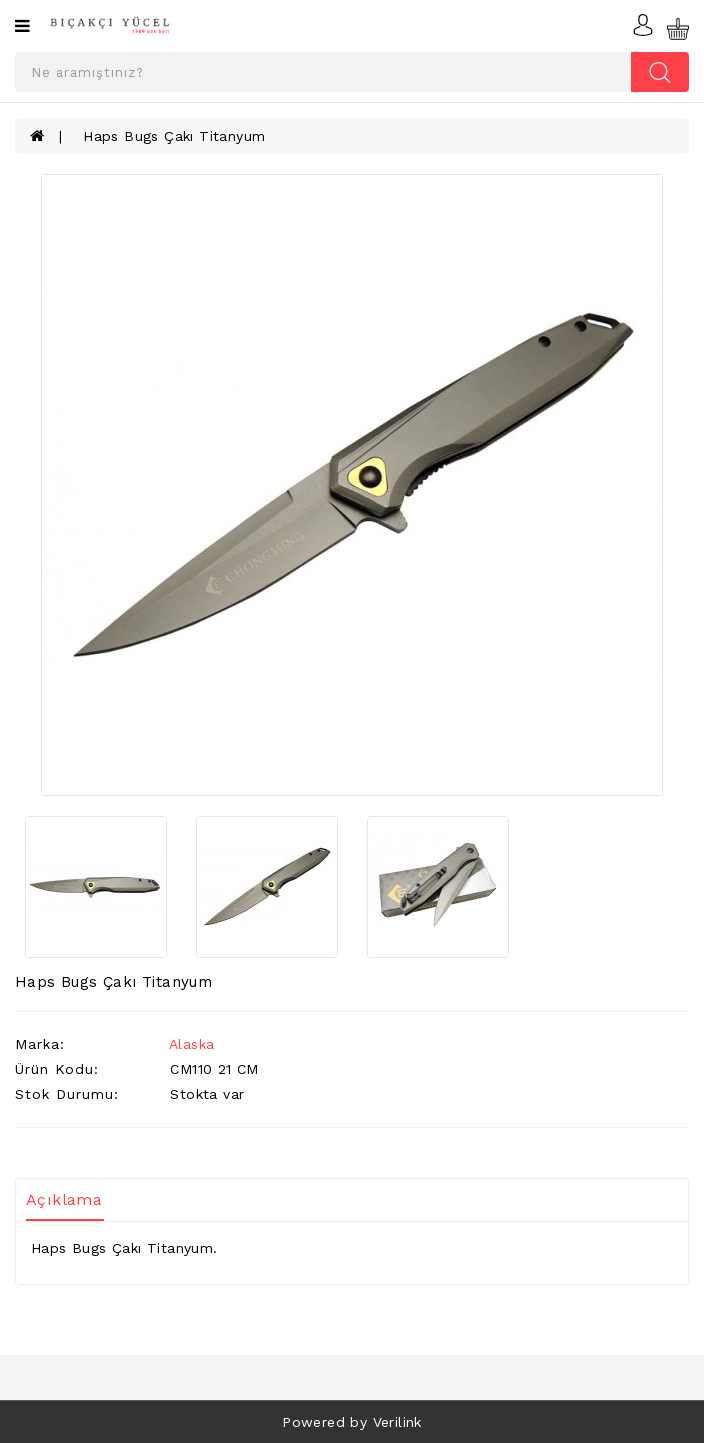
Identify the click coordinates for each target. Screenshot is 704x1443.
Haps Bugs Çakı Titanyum (174, 136)
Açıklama (64, 1199)
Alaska (191, 1044)
